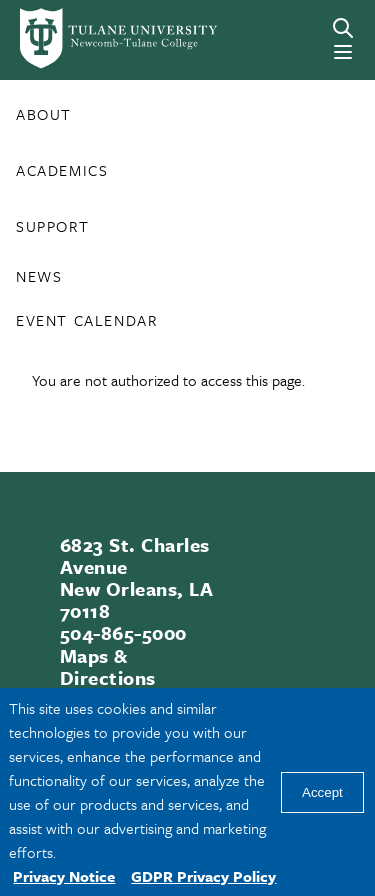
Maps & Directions (108, 666)
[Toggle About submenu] (82, 122)
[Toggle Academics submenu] (118, 178)
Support (52, 226)
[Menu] (343, 52)
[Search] (343, 28)
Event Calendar (86, 320)
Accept (322, 792)
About (44, 114)
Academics (62, 170)
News (39, 276)
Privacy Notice (64, 876)
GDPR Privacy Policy (203, 876)
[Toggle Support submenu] (99, 234)
